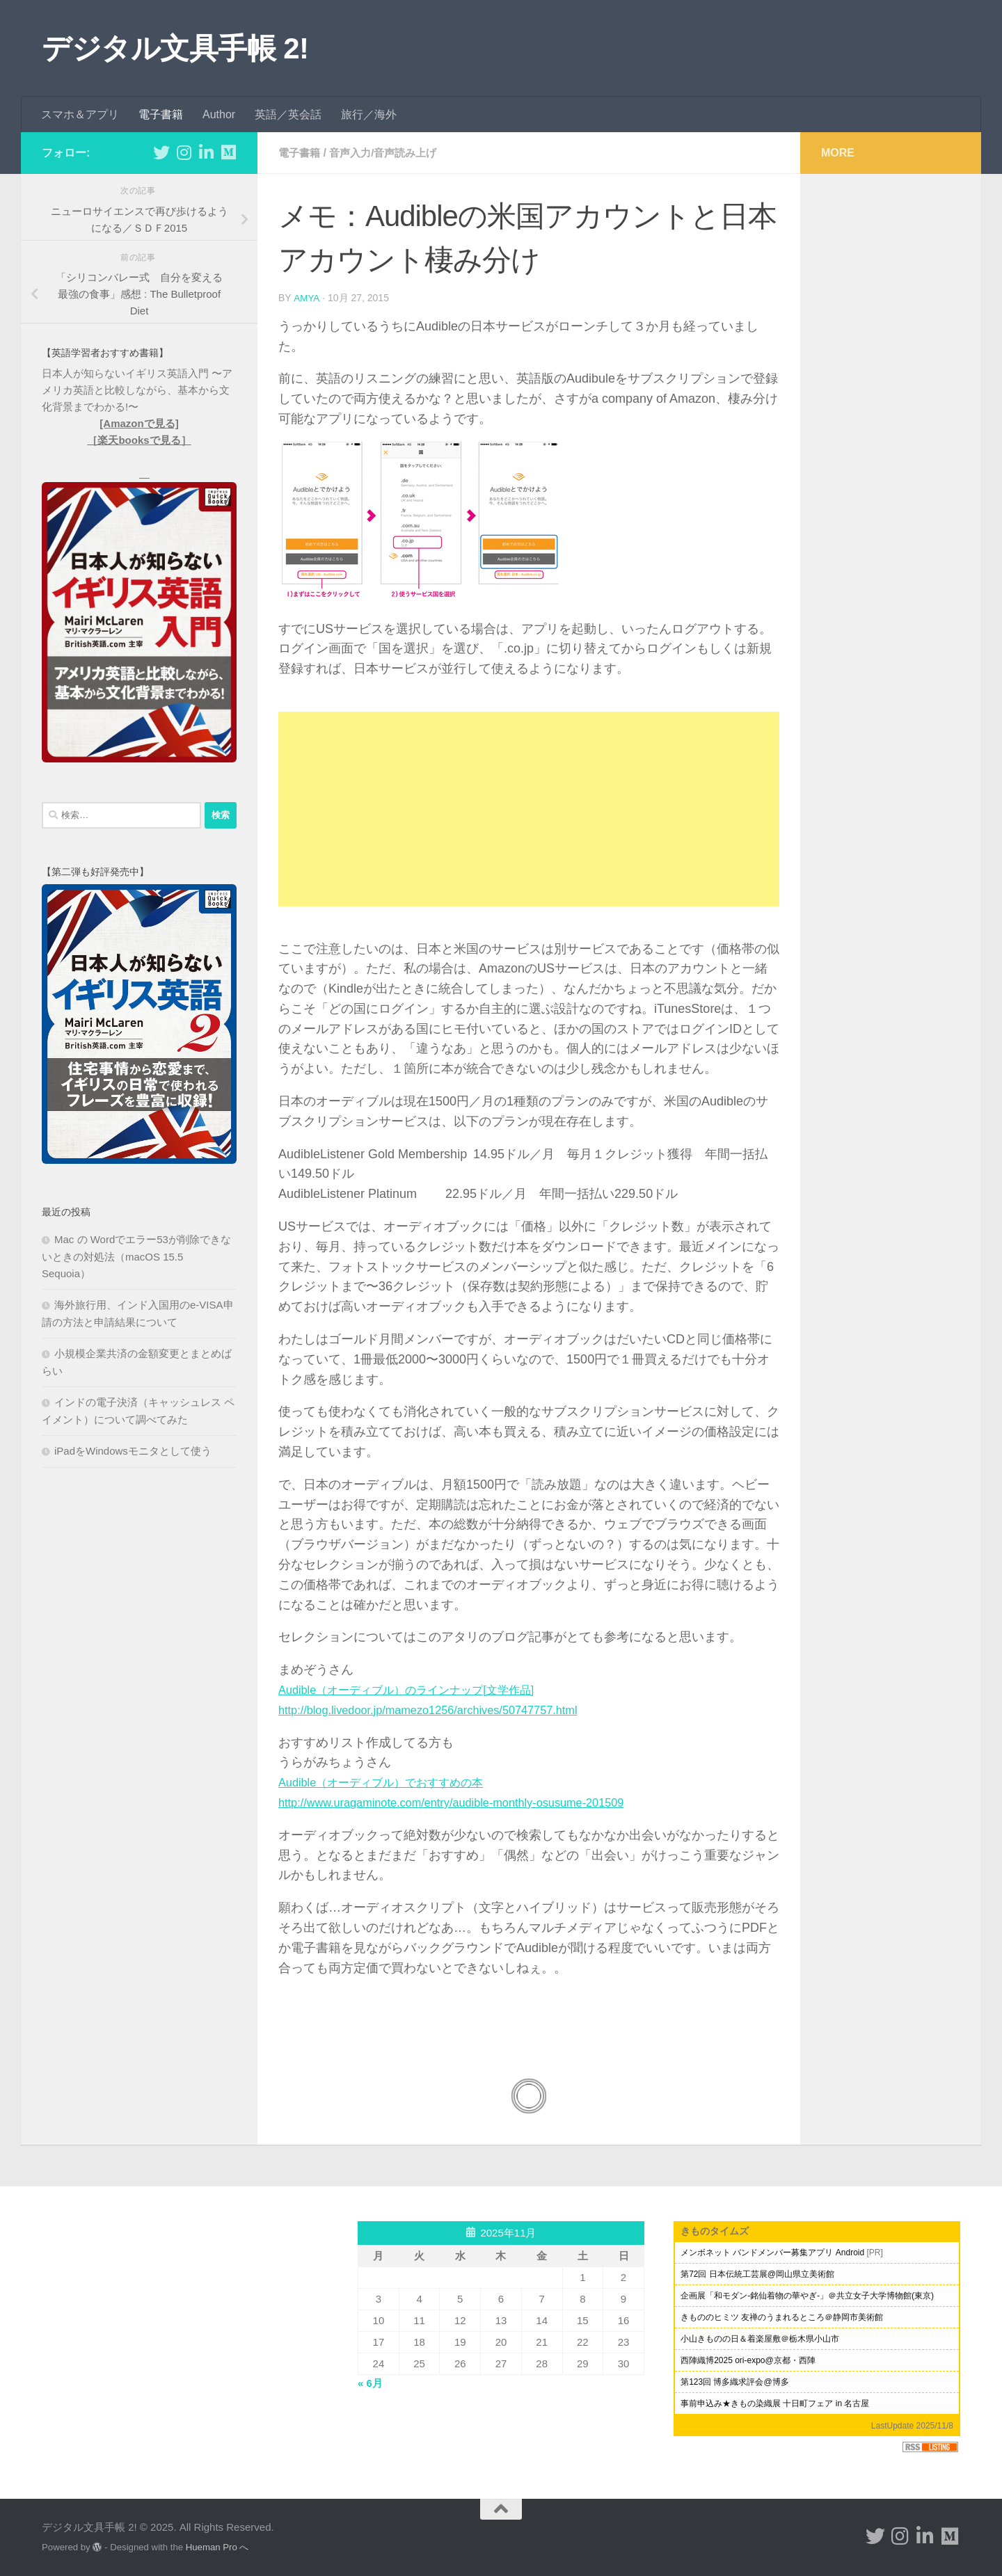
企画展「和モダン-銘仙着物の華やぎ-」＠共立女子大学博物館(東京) (807, 2295)
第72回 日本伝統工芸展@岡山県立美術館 (757, 2273)
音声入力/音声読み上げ (389, 153)
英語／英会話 (288, 114)
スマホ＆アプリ (80, 114)
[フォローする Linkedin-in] (206, 152)
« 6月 (370, 2382)
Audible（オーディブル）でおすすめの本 (393, 1782)
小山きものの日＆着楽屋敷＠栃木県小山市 (760, 2338)
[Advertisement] (528, 808)
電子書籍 (160, 114)
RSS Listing (930, 2446)
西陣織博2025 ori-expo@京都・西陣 (748, 2360)
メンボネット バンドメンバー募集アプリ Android (772, 2252)
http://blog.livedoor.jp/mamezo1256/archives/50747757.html (443, 1709)
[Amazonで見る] (139, 423)
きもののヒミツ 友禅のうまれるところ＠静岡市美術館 (782, 2316)
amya (307, 297)
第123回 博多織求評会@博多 (735, 2381)
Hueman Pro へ (217, 2546)
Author (218, 114)
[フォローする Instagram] (183, 152)
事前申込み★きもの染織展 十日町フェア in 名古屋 (775, 2403)
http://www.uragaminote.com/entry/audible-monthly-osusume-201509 (469, 1802)
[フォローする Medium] (228, 152)
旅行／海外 (369, 114)
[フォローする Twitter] (161, 152)
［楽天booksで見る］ (139, 440)
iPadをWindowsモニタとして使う (133, 1451)
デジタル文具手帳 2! (175, 48)
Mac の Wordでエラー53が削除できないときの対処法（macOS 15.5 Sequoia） (136, 1256)
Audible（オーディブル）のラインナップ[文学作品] (421, 1689)
